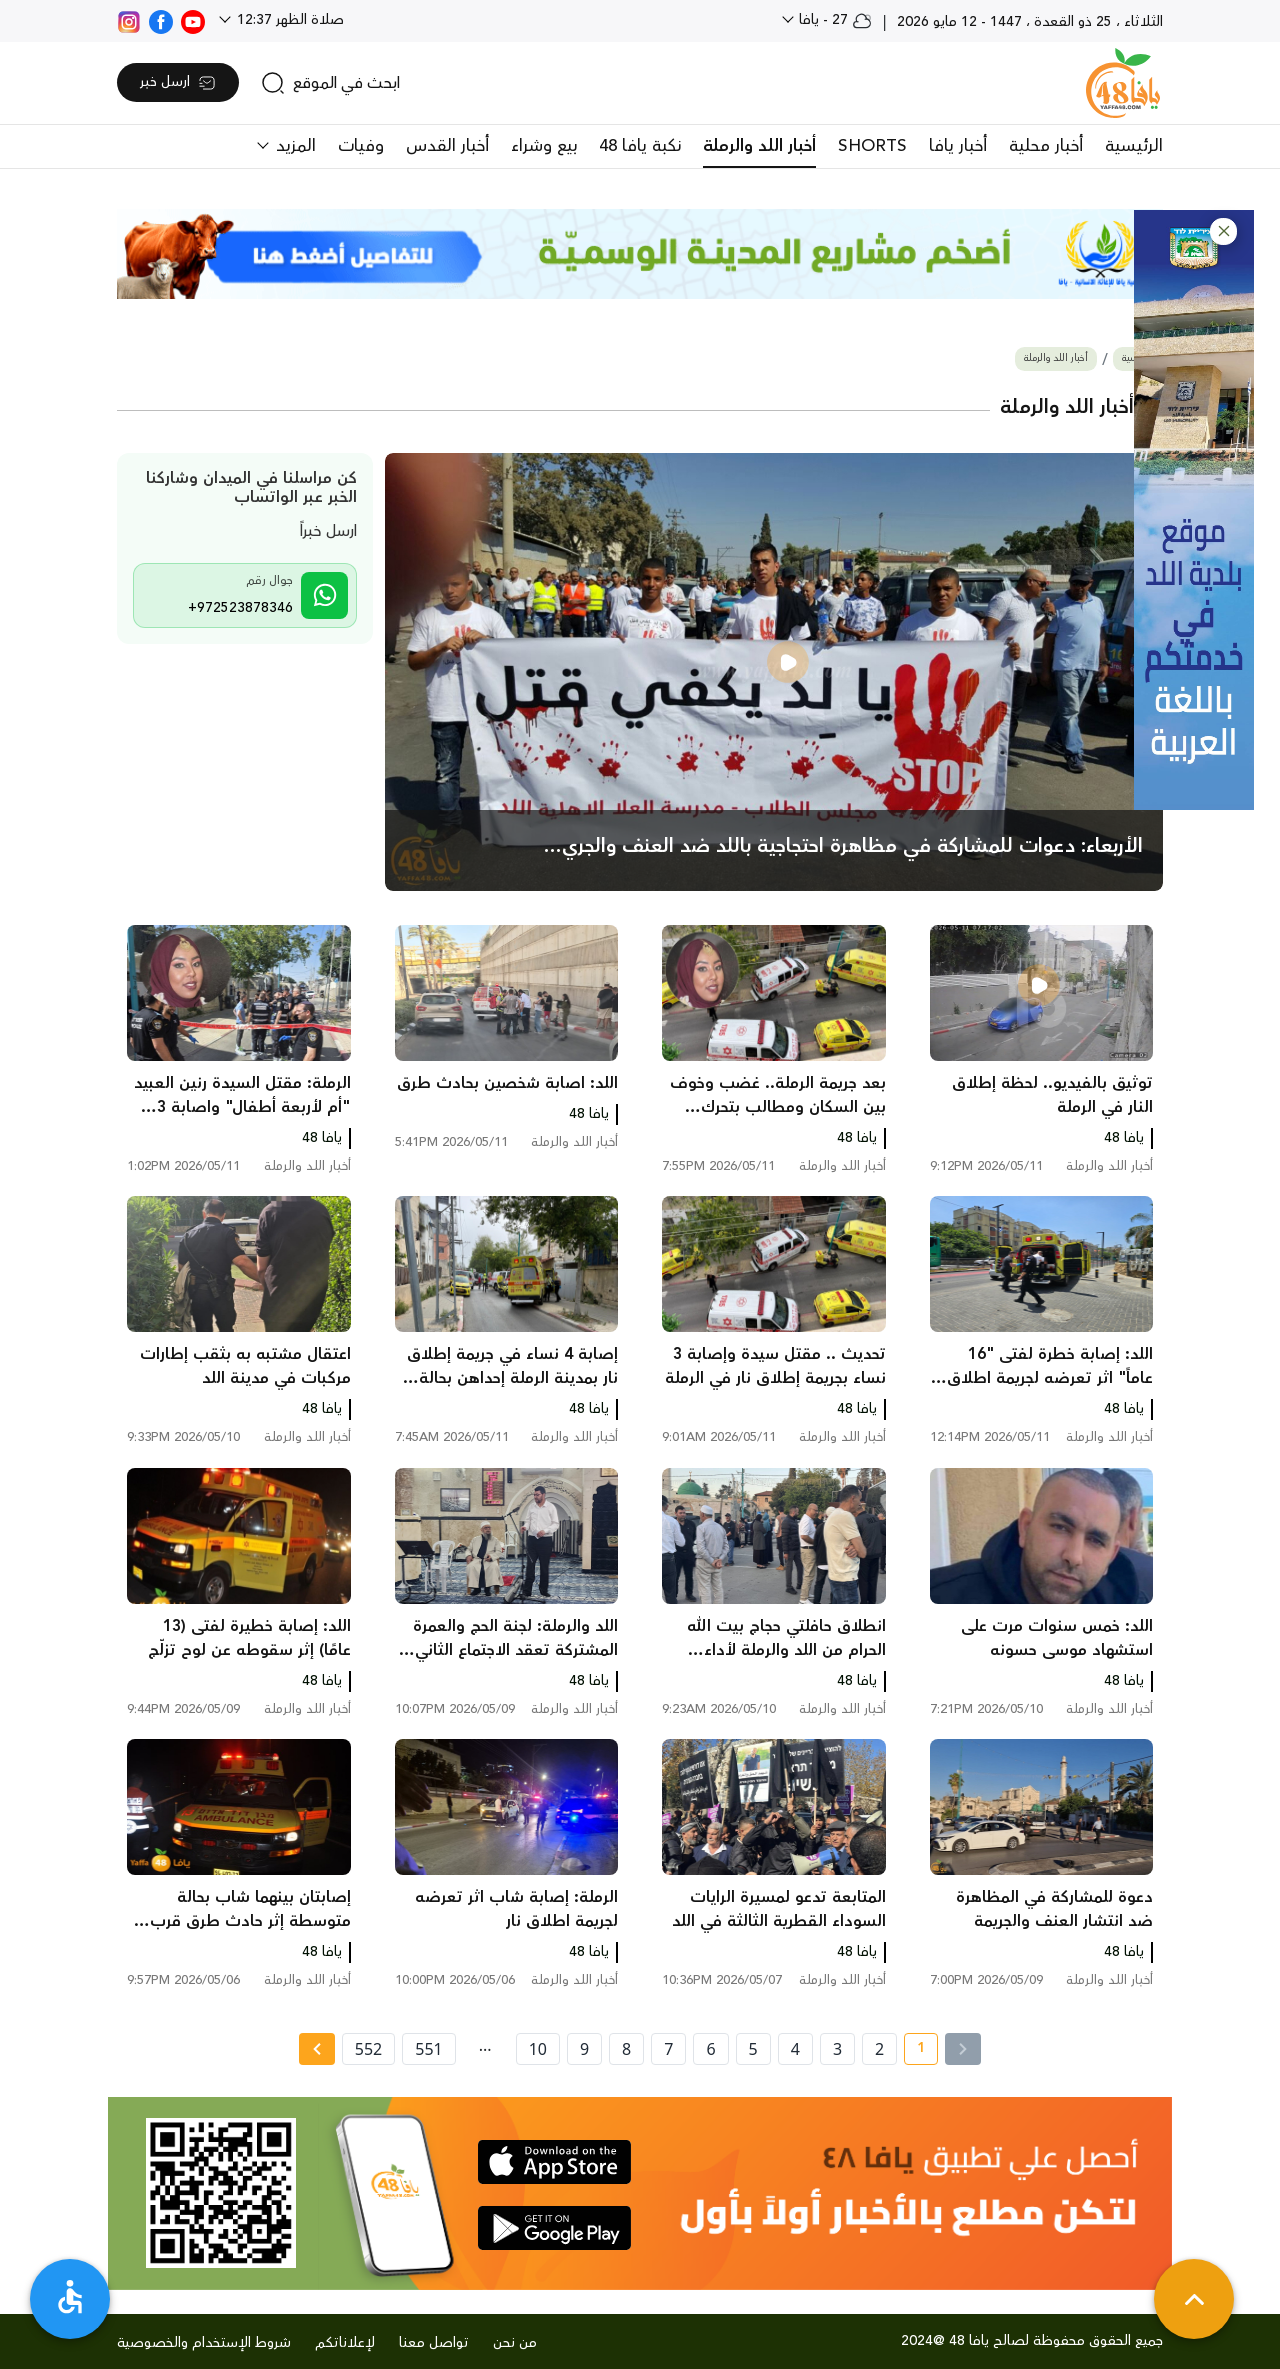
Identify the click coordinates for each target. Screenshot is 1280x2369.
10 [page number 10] (538, 2049)
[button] (1223, 231)
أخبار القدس (447, 146)
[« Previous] (963, 2049)
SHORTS (872, 146)
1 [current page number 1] (914, 2051)
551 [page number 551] (428, 2049)
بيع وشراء (544, 146)
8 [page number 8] (626, 2049)
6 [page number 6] (710, 2049)
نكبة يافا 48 (640, 146)
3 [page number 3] (837, 2049)
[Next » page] (317, 2049)
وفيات (361, 146)
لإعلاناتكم (345, 2343)
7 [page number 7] (668, 2049)
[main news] (774, 672)
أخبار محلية (1046, 146)
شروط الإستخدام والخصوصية (204, 2343)
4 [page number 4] (795, 2049)
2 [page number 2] (879, 2049)
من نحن (515, 2343)
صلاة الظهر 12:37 (288, 20)
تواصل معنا (434, 2343)
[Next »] (316, 2049)
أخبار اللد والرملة (759, 146)
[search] (330, 83)
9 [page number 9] (584, 2049)
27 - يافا (833, 20)
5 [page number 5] (753, 2049)
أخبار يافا (958, 146)
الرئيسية (1134, 146)
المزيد (293, 146)
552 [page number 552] (368, 2049)
